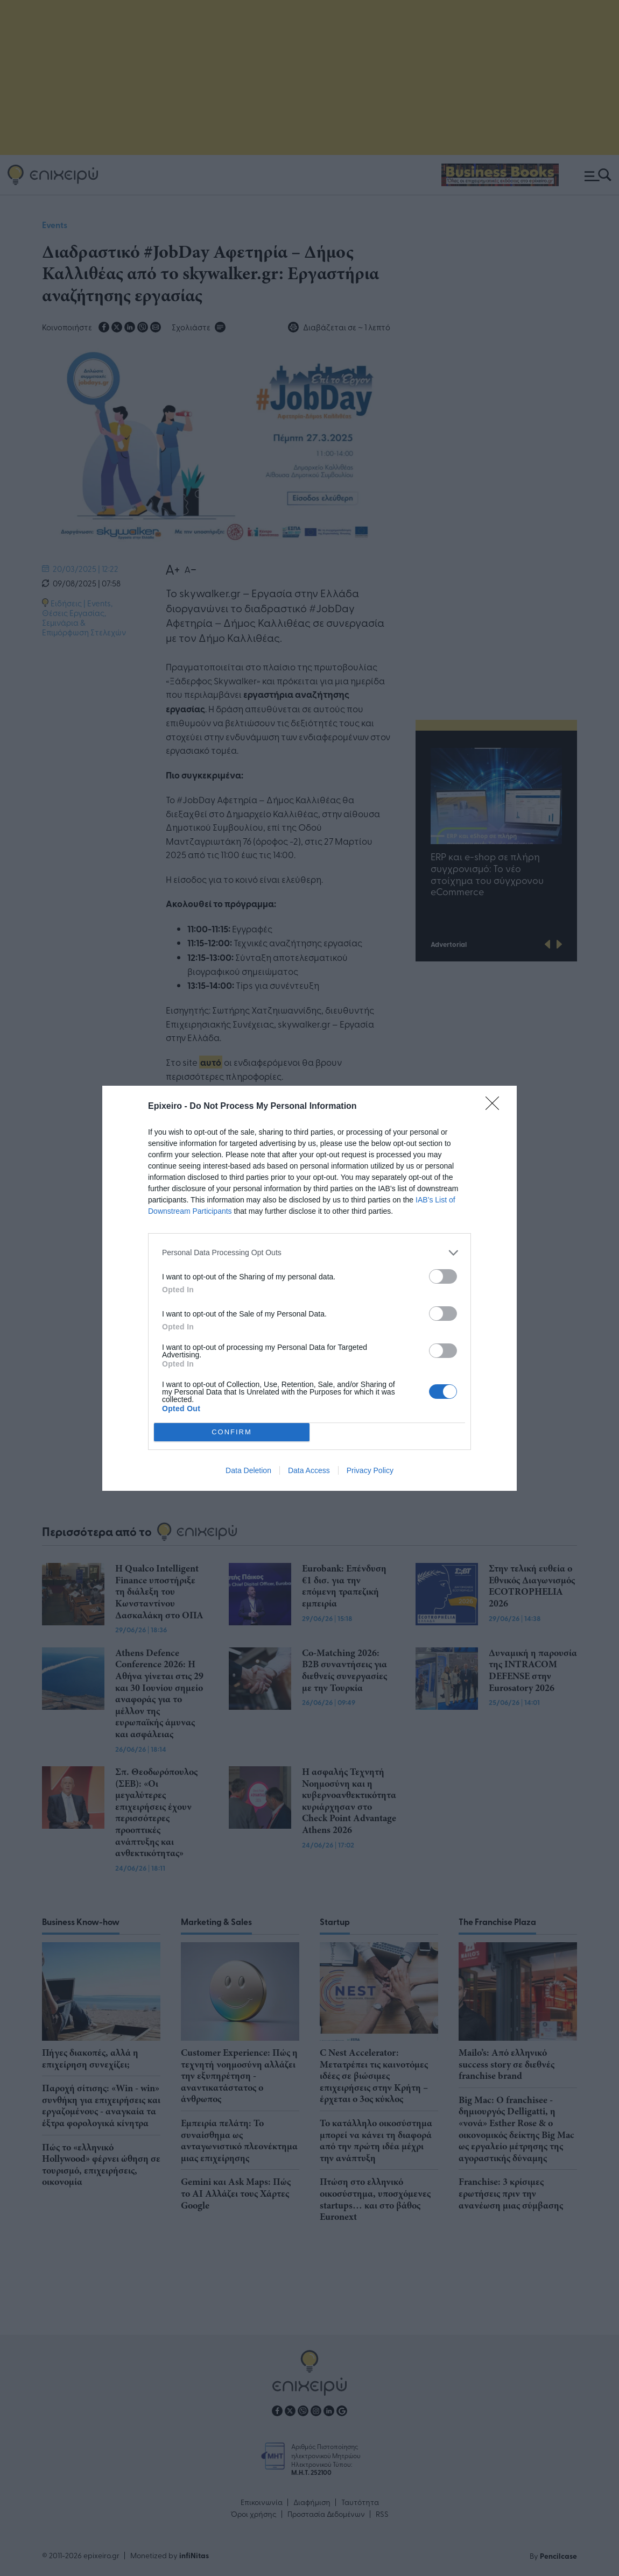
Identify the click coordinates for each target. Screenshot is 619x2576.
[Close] (496, 1106)
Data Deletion (248, 1470)
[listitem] (309, 1252)
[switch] (443, 1276)
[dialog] (309, 1287)
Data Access (309, 1470)
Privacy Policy (370, 1470)
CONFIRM (232, 1431)
